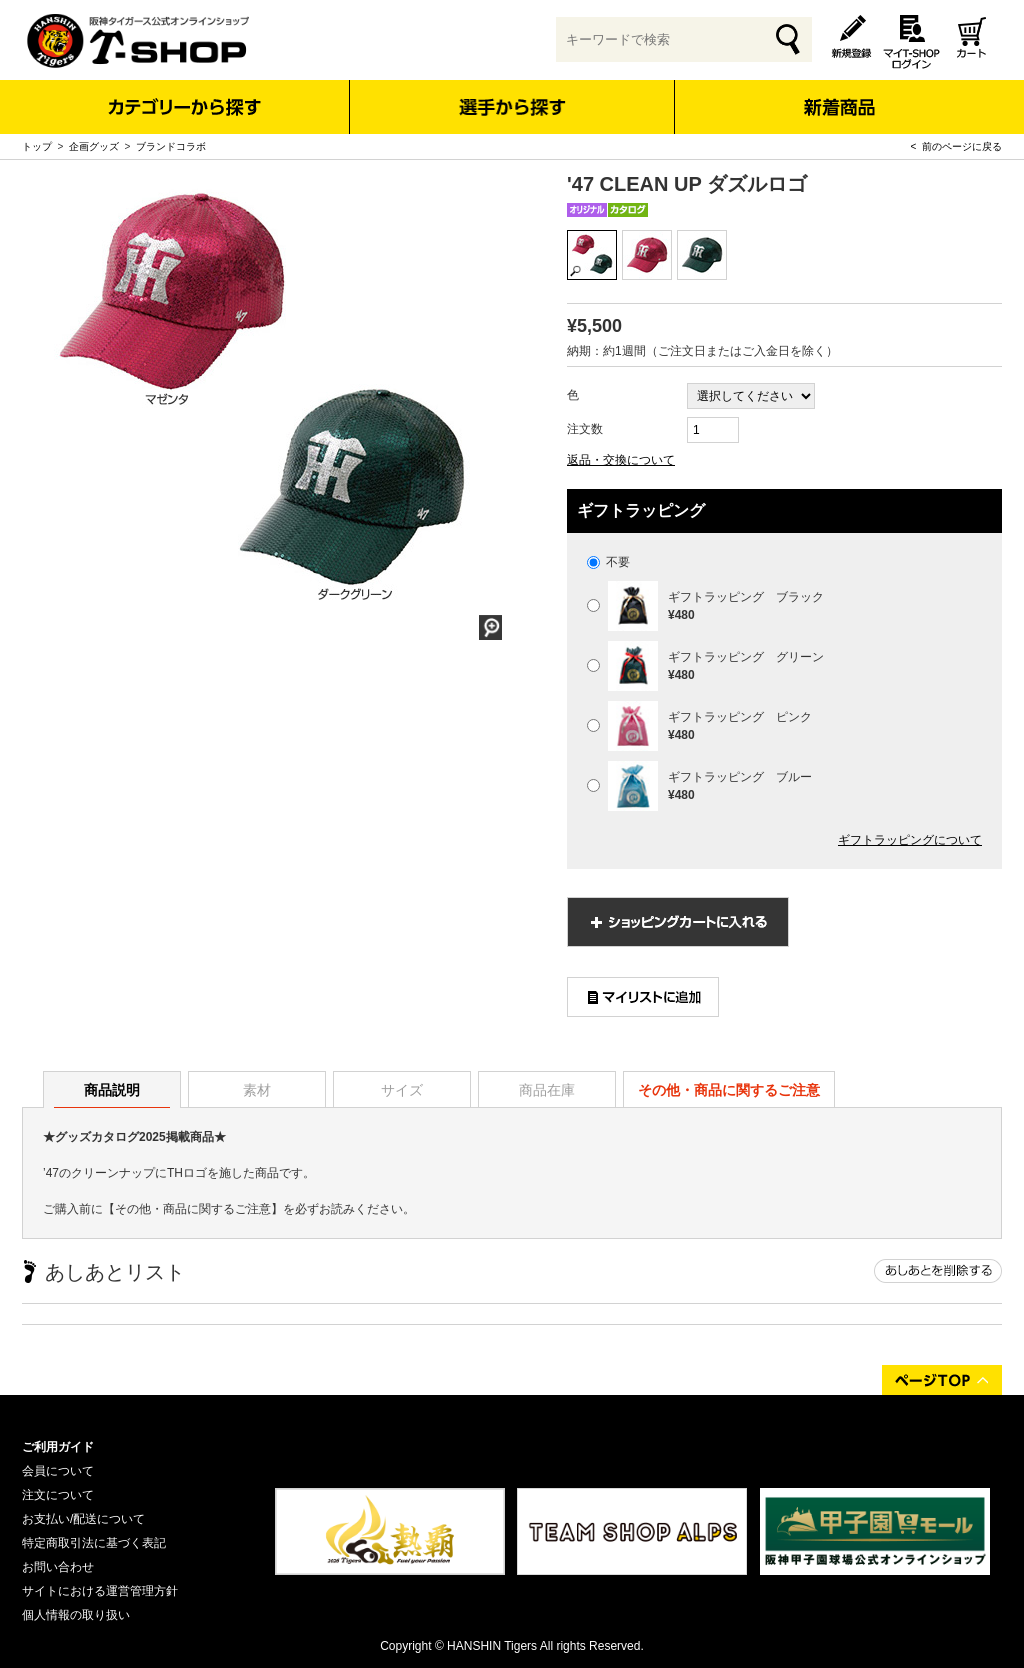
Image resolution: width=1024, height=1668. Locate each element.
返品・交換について (621, 460)
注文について (58, 1495)
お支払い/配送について (83, 1519)
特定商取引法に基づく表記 (94, 1543)
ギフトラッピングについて (910, 840)
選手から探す (512, 107)
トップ (37, 146)
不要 (608, 562)
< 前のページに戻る (956, 146)
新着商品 (838, 93)
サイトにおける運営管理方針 (100, 1591)
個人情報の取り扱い (76, 1615)
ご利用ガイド (58, 1447)
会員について (58, 1471)
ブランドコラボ (171, 146)
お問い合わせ (58, 1567)
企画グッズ (94, 146)
